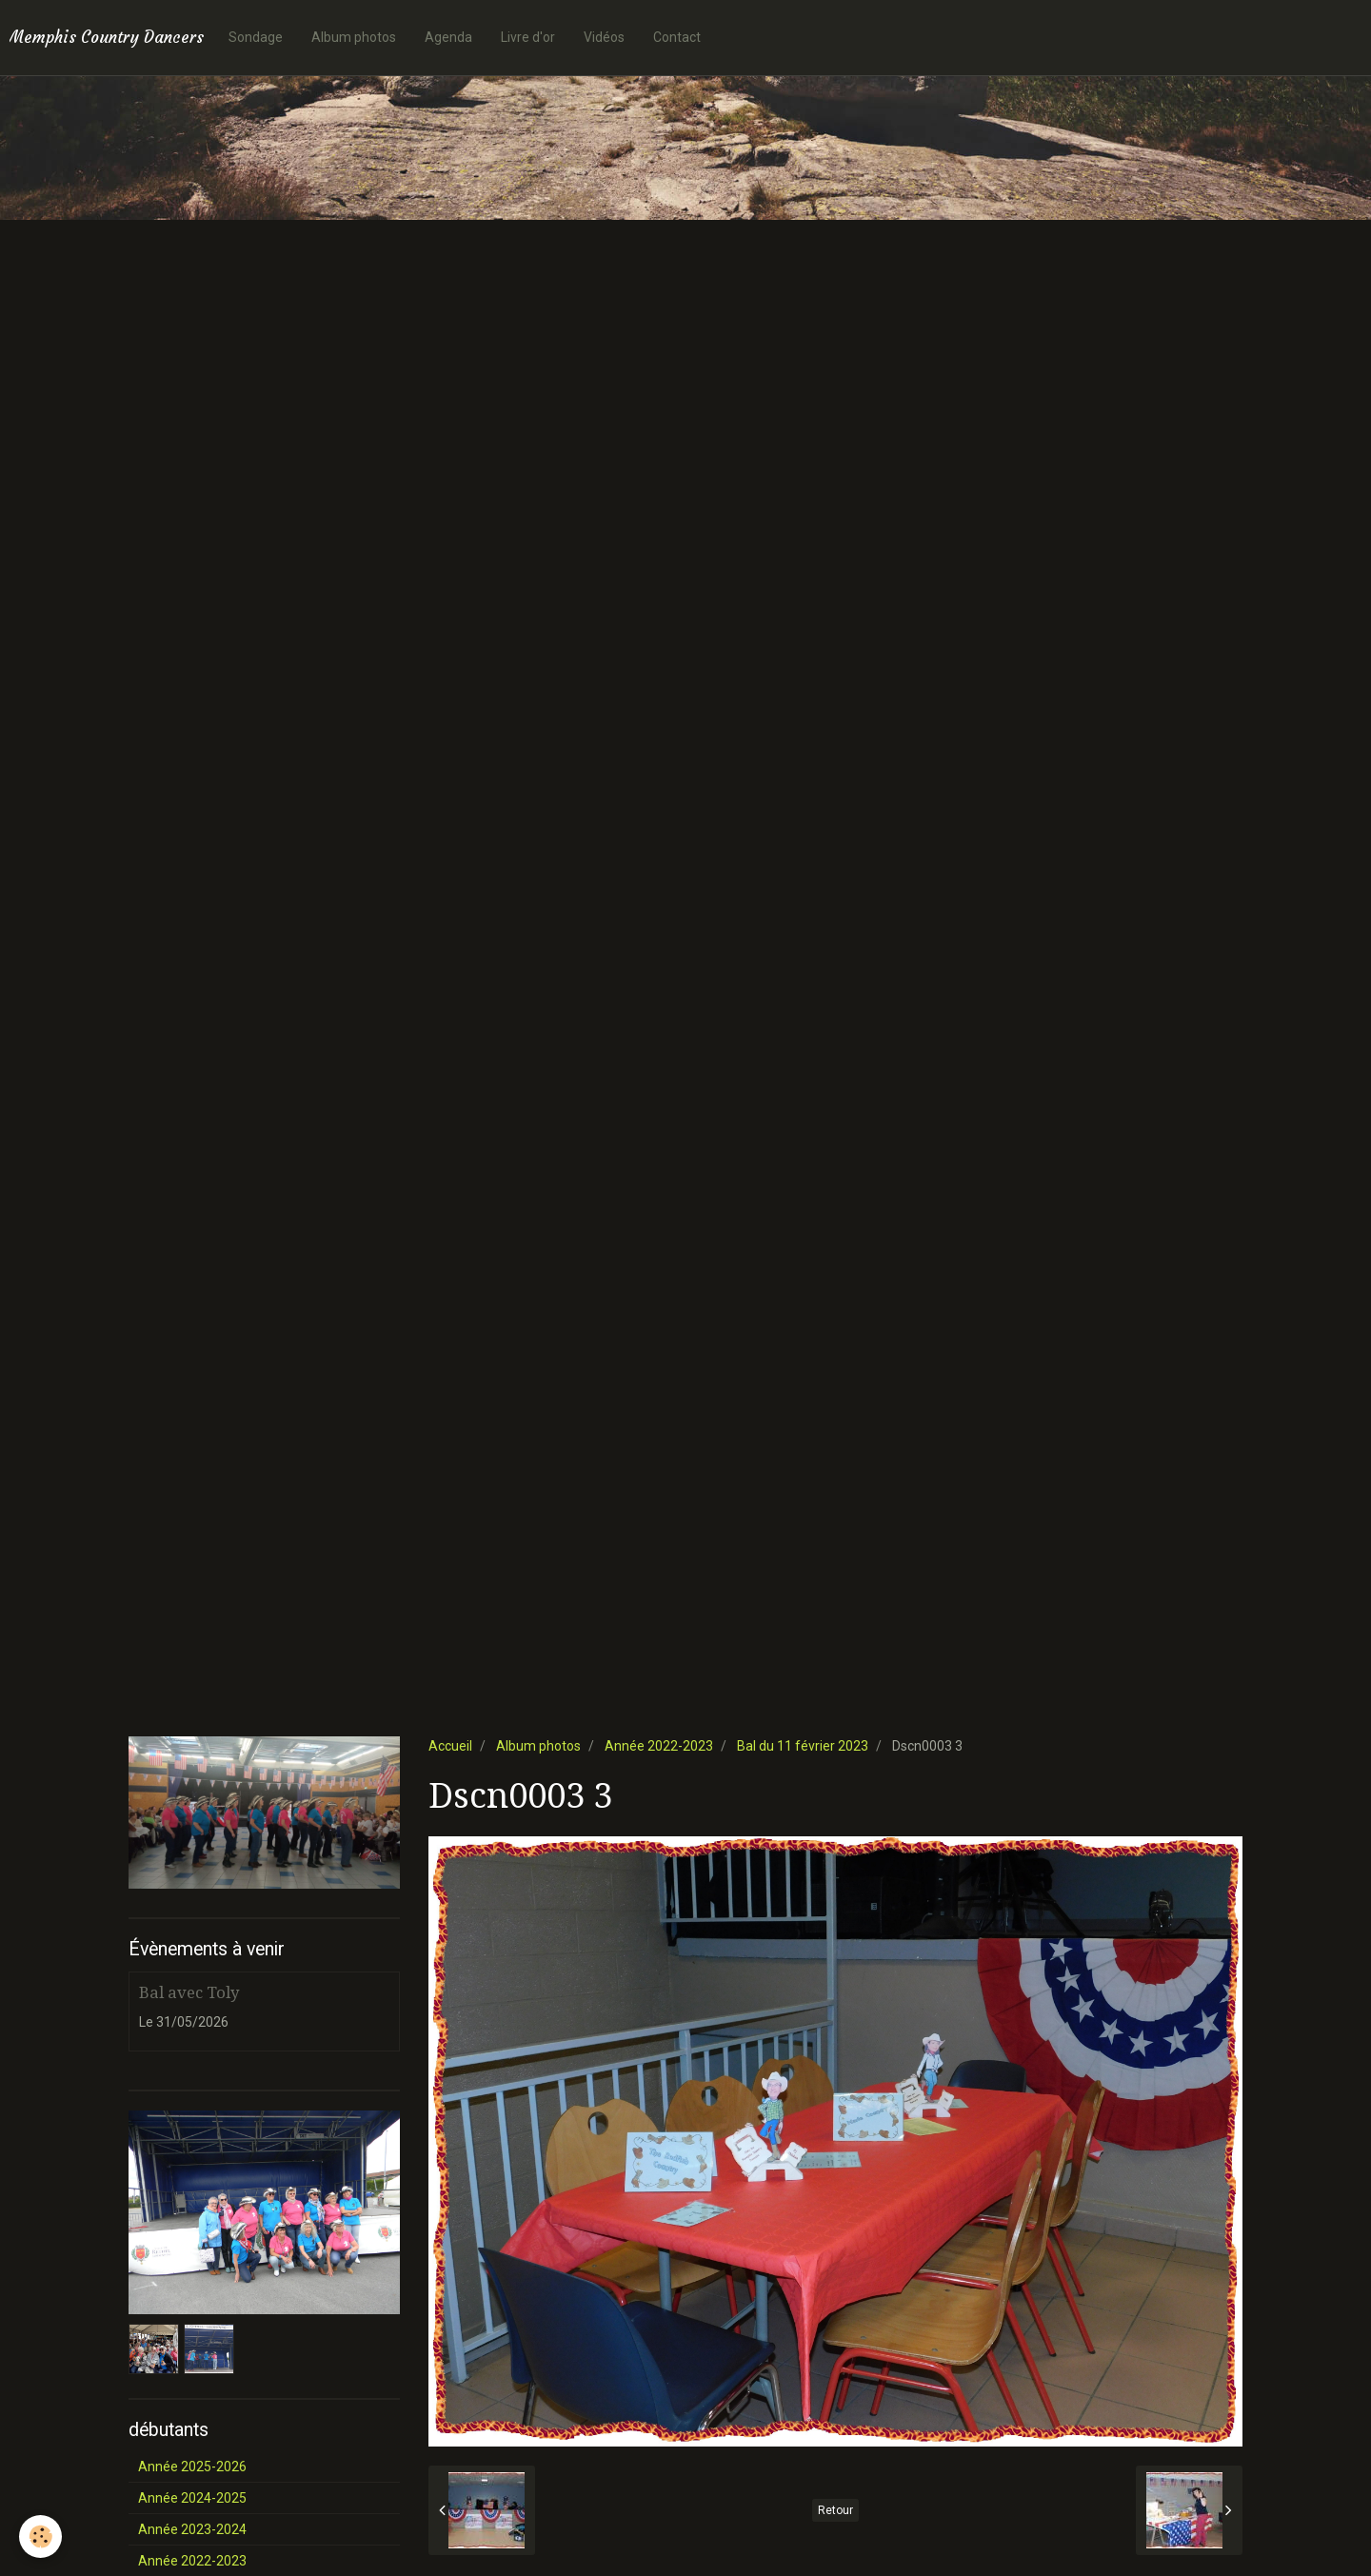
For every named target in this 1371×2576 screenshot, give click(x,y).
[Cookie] (40, 2536)
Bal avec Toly (189, 1992)
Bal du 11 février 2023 (802, 1746)
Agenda (448, 37)
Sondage (255, 37)
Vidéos (604, 37)
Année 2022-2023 (659, 1746)
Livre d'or (528, 37)
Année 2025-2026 (192, 2466)
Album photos (353, 37)
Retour (835, 2510)
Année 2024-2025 (192, 2498)
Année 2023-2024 (192, 2529)
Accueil (450, 1746)
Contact (677, 37)
